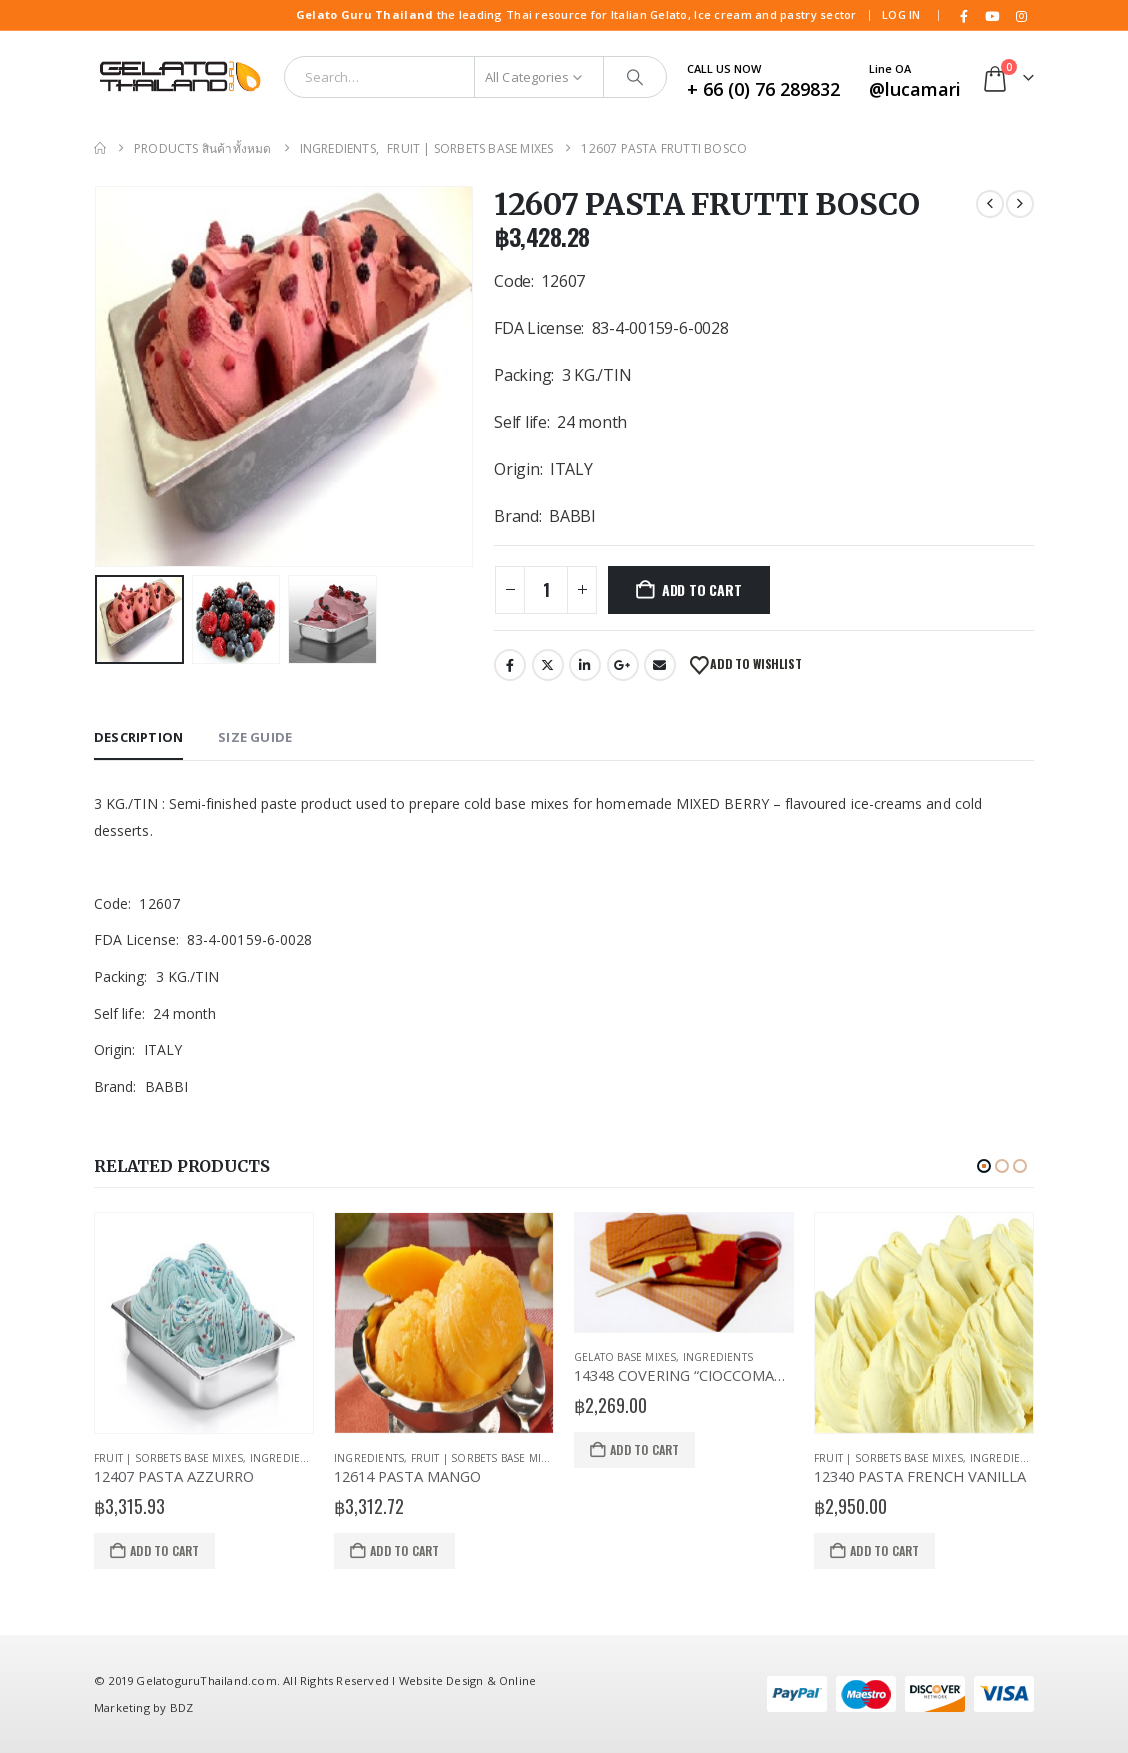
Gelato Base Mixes (625, 1357)
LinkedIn (585, 665)
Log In (901, 14)
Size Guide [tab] (255, 737)
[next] (1020, 204)
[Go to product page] (204, 1323)
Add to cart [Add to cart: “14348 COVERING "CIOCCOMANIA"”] (644, 1449)
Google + (623, 665)
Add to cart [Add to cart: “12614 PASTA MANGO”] (404, 1550)
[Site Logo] (179, 77)
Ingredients (285, 1458)
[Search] (635, 77)
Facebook (510, 665)
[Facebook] (964, 16)
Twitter (548, 665)
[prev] (990, 204)
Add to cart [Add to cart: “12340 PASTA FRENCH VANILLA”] (884, 1550)
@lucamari (915, 89)
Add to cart (702, 589)
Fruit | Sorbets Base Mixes (168, 1458)
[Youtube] (993, 16)
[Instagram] (1021, 16)
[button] (984, 1166)
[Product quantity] (546, 590)
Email (660, 665)
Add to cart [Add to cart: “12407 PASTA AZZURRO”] (164, 1550)
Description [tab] (138, 737)
